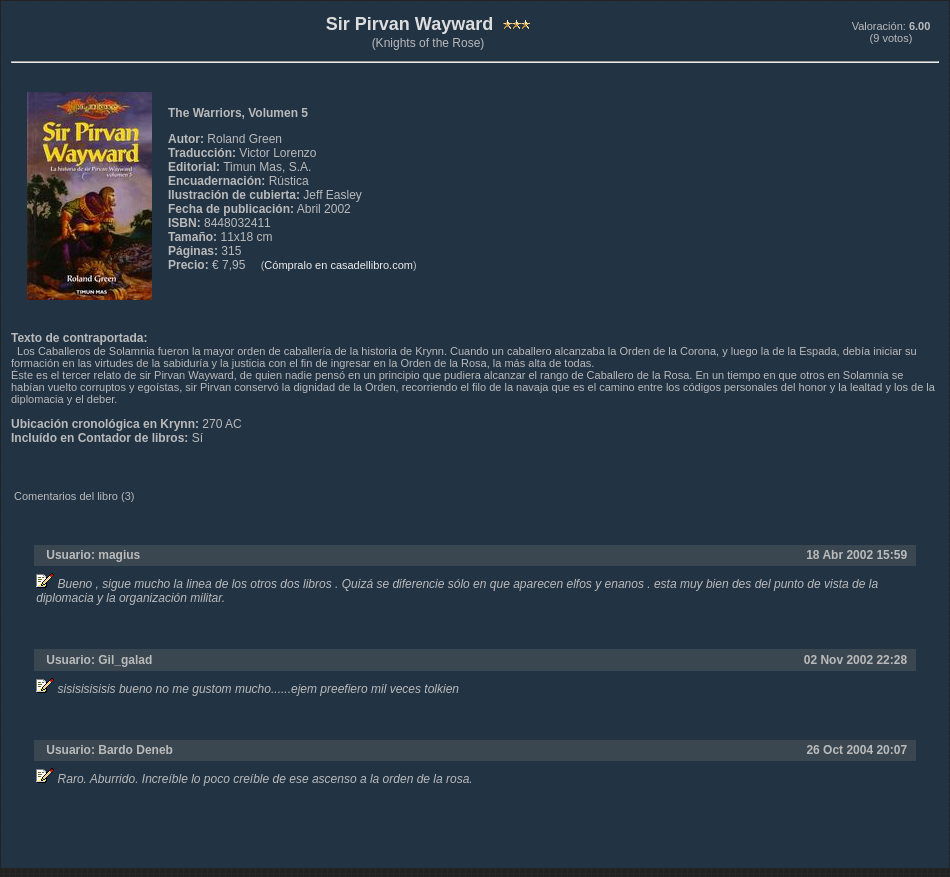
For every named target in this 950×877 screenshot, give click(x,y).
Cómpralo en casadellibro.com (338, 265)
